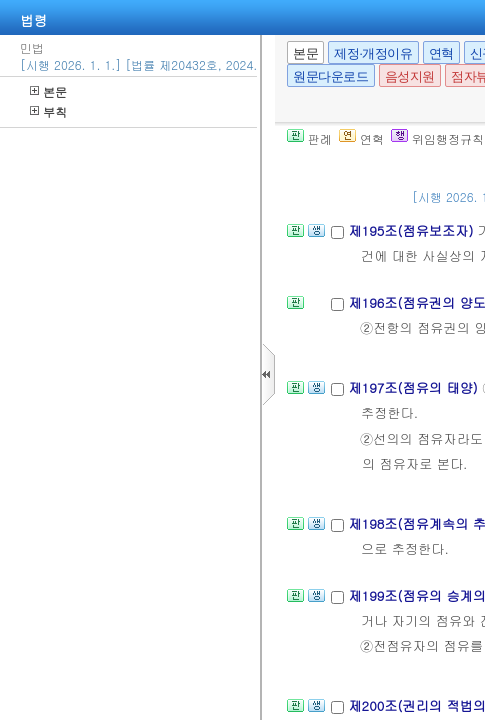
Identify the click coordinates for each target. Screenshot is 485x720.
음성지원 (410, 76)
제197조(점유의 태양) (415, 387)
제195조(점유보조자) (412, 230)
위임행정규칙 (437, 138)
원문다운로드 (331, 76)
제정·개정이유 (373, 53)
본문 (48, 91)
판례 (309, 138)
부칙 (48, 111)
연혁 (441, 53)
